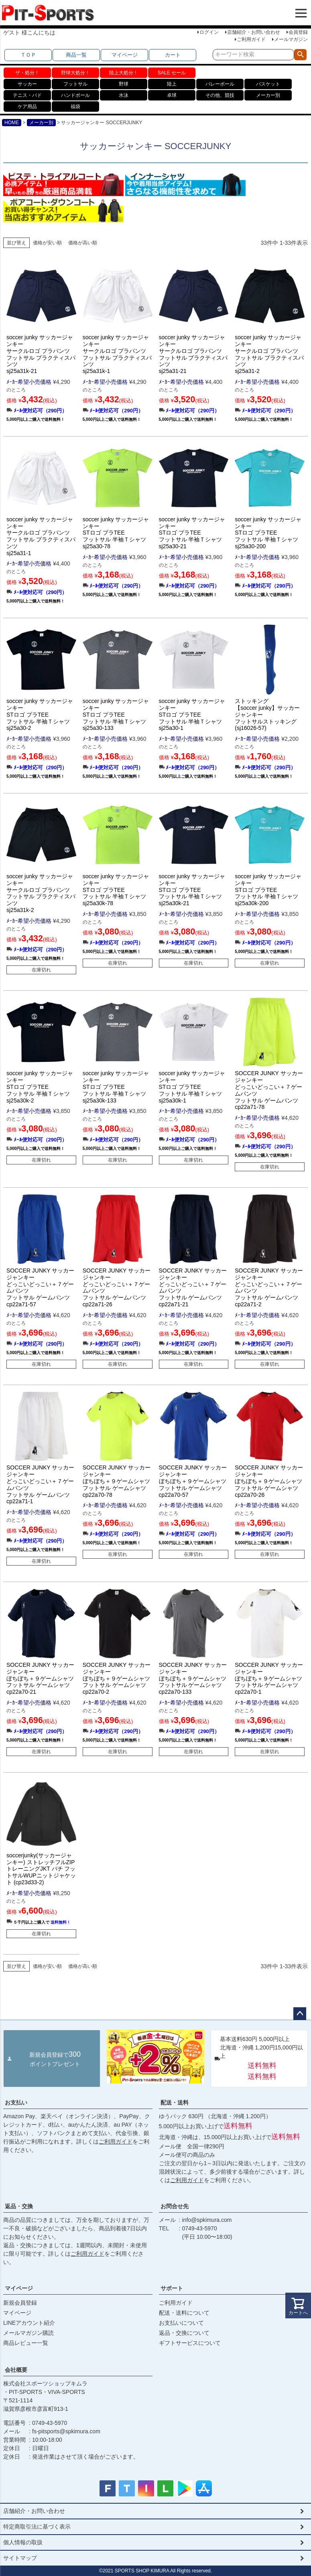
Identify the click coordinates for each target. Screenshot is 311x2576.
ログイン (209, 32)
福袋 (75, 106)
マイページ (125, 55)
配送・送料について (184, 2313)
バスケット (268, 84)
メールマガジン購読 (28, 2333)
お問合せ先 (175, 2206)
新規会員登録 (20, 2302)
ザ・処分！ (27, 73)
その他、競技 (219, 95)
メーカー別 (268, 95)
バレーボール (219, 84)
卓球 (172, 95)
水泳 (123, 95)
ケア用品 (27, 106)
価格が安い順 (47, 243)
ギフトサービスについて (190, 2343)
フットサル (75, 84)
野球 (123, 84)
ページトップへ (299, 2013)
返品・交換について (184, 2333)
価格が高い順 (82, 243)
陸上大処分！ (123, 73)
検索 (300, 54)
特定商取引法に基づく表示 (37, 2526)
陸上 (172, 84)
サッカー (27, 84)
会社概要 (16, 2370)
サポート (172, 2288)
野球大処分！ (75, 73)
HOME (11, 122)
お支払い (16, 2102)
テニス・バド (27, 95)
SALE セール (172, 73)
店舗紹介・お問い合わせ (253, 32)
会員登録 (298, 32)
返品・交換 (19, 2206)
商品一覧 (76, 55)
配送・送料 (175, 2102)
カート (173, 55)
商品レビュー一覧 (25, 2343)
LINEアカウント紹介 (29, 2323)
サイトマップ (20, 2558)
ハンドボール (75, 95)
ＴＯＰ (28, 55)
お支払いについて (181, 2323)
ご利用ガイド (251, 39)
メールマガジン (291, 39)
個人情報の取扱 (23, 2542)
